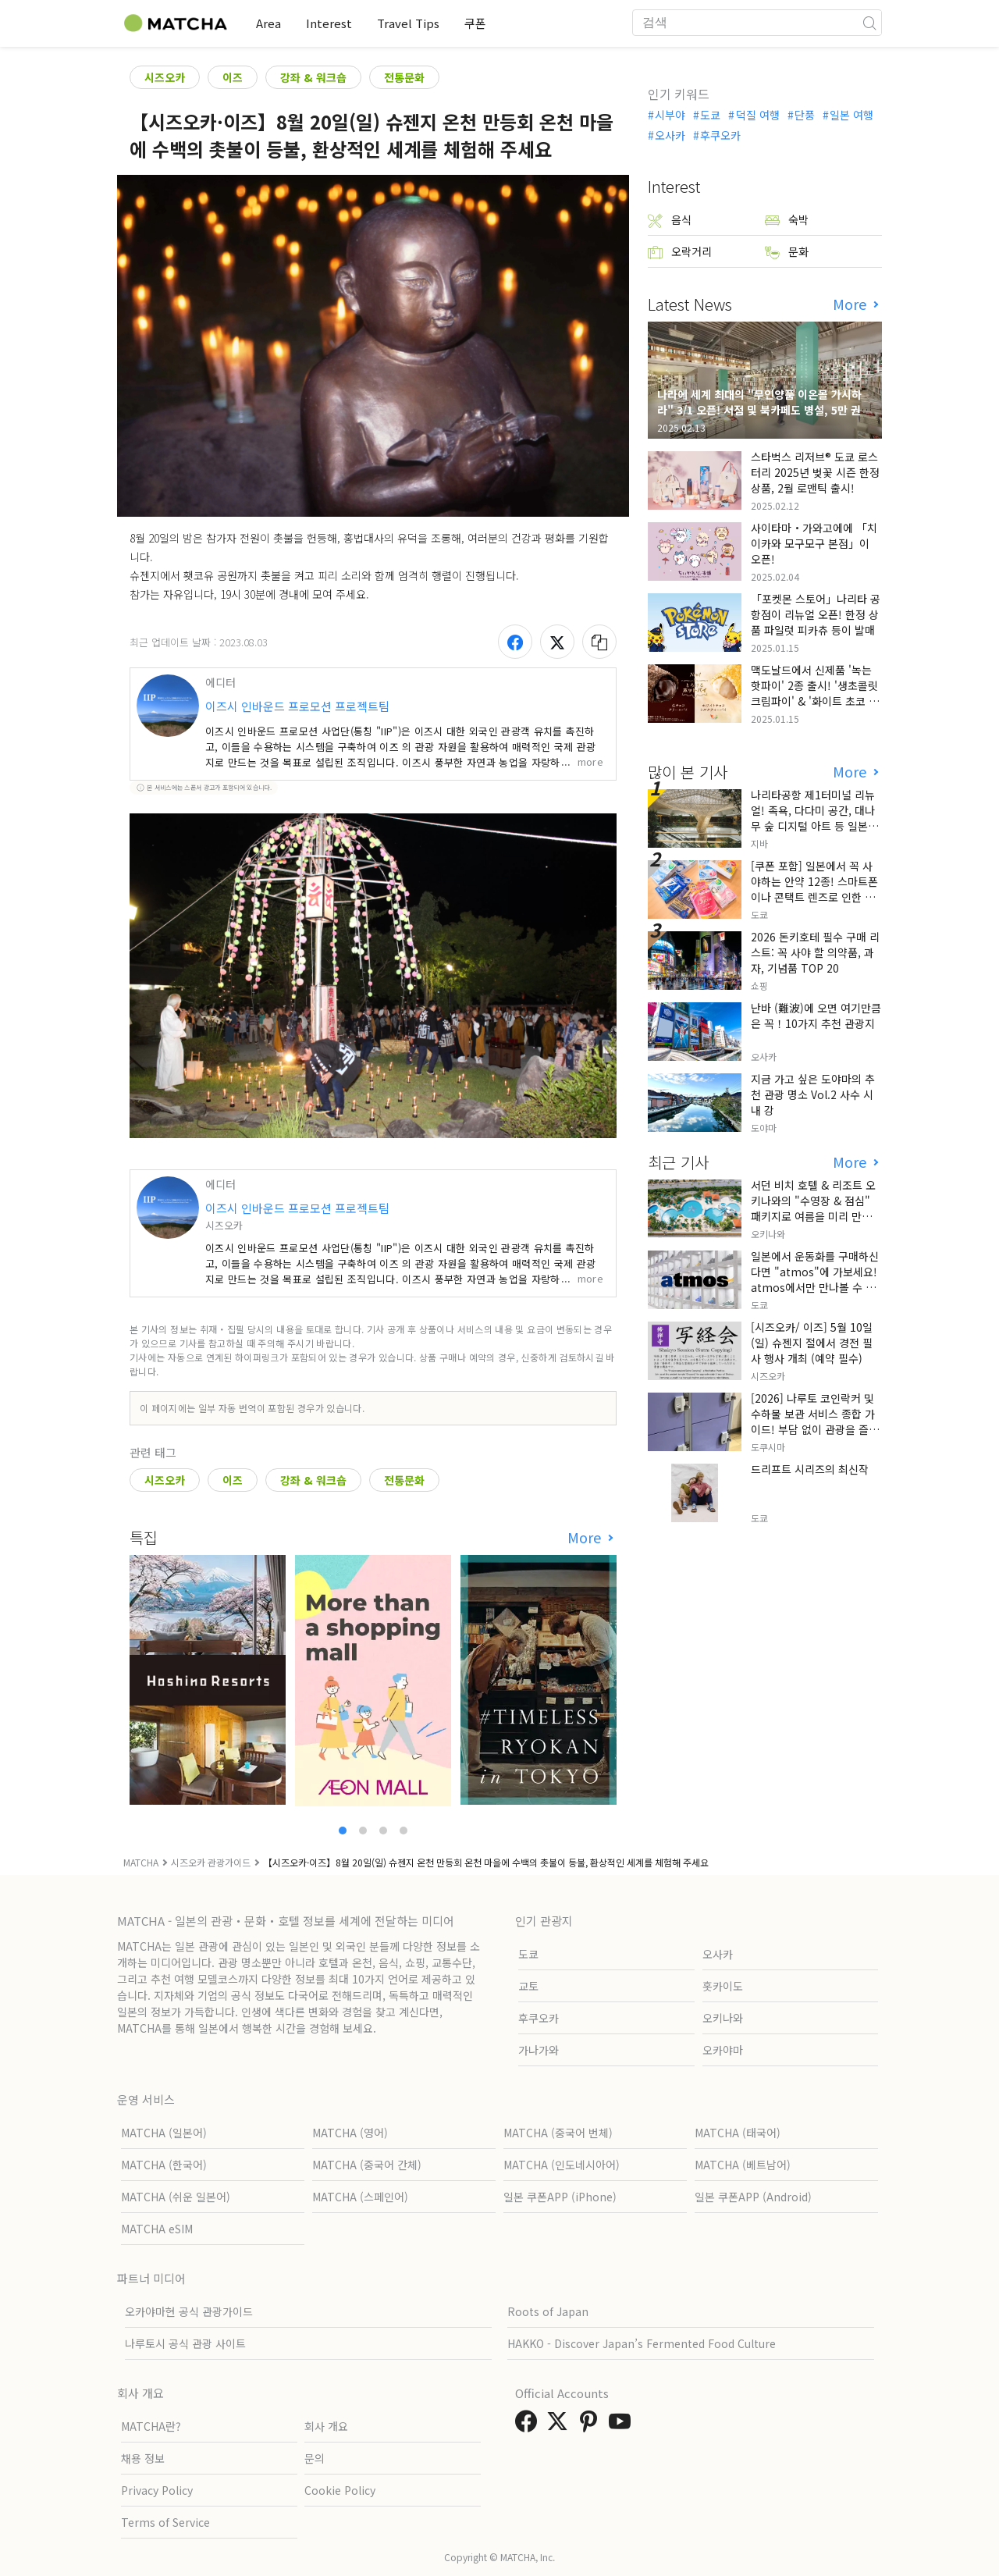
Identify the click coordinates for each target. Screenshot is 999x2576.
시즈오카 (164, 77)
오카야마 (722, 2050)
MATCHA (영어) (350, 2132)
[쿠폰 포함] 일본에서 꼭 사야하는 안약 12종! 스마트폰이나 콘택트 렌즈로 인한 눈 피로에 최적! (814, 889)
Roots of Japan (547, 2311)
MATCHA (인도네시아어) (561, 2164)
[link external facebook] (529, 2425)
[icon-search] (869, 22)
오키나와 (722, 2018)
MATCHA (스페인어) (360, 2196)
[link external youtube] (623, 2425)
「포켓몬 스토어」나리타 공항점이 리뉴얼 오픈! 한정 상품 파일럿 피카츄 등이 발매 (815, 614)
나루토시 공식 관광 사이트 (185, 2343)
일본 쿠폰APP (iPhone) (560, 2196)
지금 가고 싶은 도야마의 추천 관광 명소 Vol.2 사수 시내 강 (813, 1094)
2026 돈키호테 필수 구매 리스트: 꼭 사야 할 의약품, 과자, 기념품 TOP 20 (815, 952)
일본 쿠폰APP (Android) (753, 2196)
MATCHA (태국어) (737, 2132)
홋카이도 (722, 1986)
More (586, 1537)
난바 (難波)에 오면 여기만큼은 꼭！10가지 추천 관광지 (816, 1015)
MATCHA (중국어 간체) (366, 2164)
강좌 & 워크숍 (313, 77)
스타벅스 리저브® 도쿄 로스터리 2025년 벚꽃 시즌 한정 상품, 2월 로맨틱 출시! (815, 472)
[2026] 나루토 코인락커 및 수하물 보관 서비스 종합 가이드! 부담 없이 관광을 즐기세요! (815, 1421)
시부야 (670, 114)
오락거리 (680, 252)
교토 (528, 1986)
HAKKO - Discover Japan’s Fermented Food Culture (641, 2343)
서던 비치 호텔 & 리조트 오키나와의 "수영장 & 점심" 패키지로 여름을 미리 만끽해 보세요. (816, 1208)
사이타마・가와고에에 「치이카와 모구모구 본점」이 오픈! (814, 543)
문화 (787, 252)
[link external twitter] (560, 2425)
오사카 (670, 135)
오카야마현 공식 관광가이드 (189, 2311)
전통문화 (404, 77)
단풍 (805, 114)
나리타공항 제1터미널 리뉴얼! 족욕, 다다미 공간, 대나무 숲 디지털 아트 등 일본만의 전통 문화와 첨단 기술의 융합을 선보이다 (814, 826)
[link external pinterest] (592, 2425)
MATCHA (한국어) (164, 2164)
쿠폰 (475, 23)
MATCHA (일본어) (164, 2132)
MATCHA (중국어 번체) (558, 2132)
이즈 (232, 77)
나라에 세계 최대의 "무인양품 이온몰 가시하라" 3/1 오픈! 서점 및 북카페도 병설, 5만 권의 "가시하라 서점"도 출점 (764, 409)
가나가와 (538, 2050)
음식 (669, 220)
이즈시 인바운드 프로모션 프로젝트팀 (297, 706)
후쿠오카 (720, 135)
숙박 (787, 220)
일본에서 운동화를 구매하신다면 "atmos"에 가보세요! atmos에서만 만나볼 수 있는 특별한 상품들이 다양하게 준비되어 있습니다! (816, 1287)
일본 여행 (851, 114)
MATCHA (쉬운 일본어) (175, 2196)
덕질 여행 (758, 114)
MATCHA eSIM (157, 2228)
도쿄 (710, 114)
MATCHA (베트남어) (743, 2164)
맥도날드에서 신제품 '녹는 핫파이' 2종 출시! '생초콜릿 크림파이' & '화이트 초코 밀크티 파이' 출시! (815, 693)
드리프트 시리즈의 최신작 (810, 1469)
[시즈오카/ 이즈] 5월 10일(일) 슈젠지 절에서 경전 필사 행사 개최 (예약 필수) (812, 1342)
